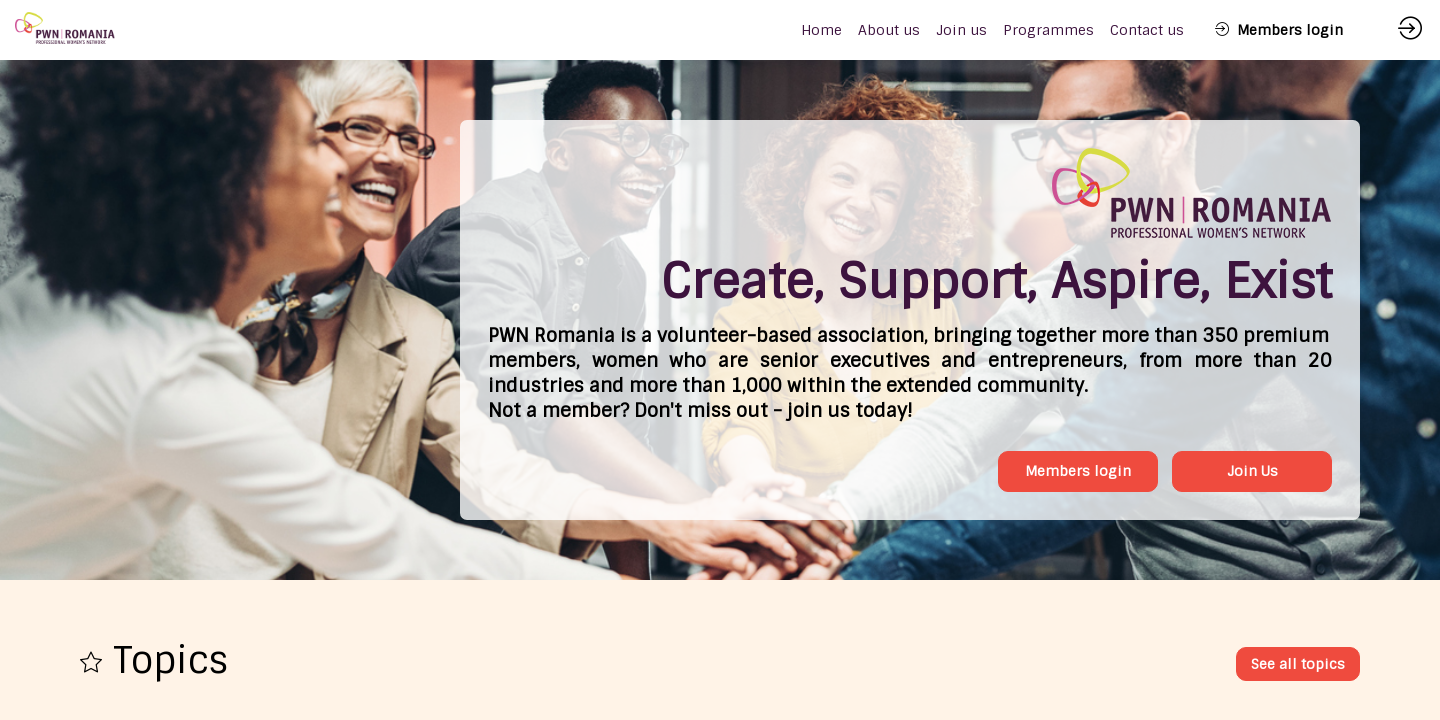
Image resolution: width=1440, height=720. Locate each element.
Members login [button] (1078, 471)
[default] (821, 30)
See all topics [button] (1298, 664)
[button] (1279, 30)
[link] (889, 30)
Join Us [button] (1252, 471)
